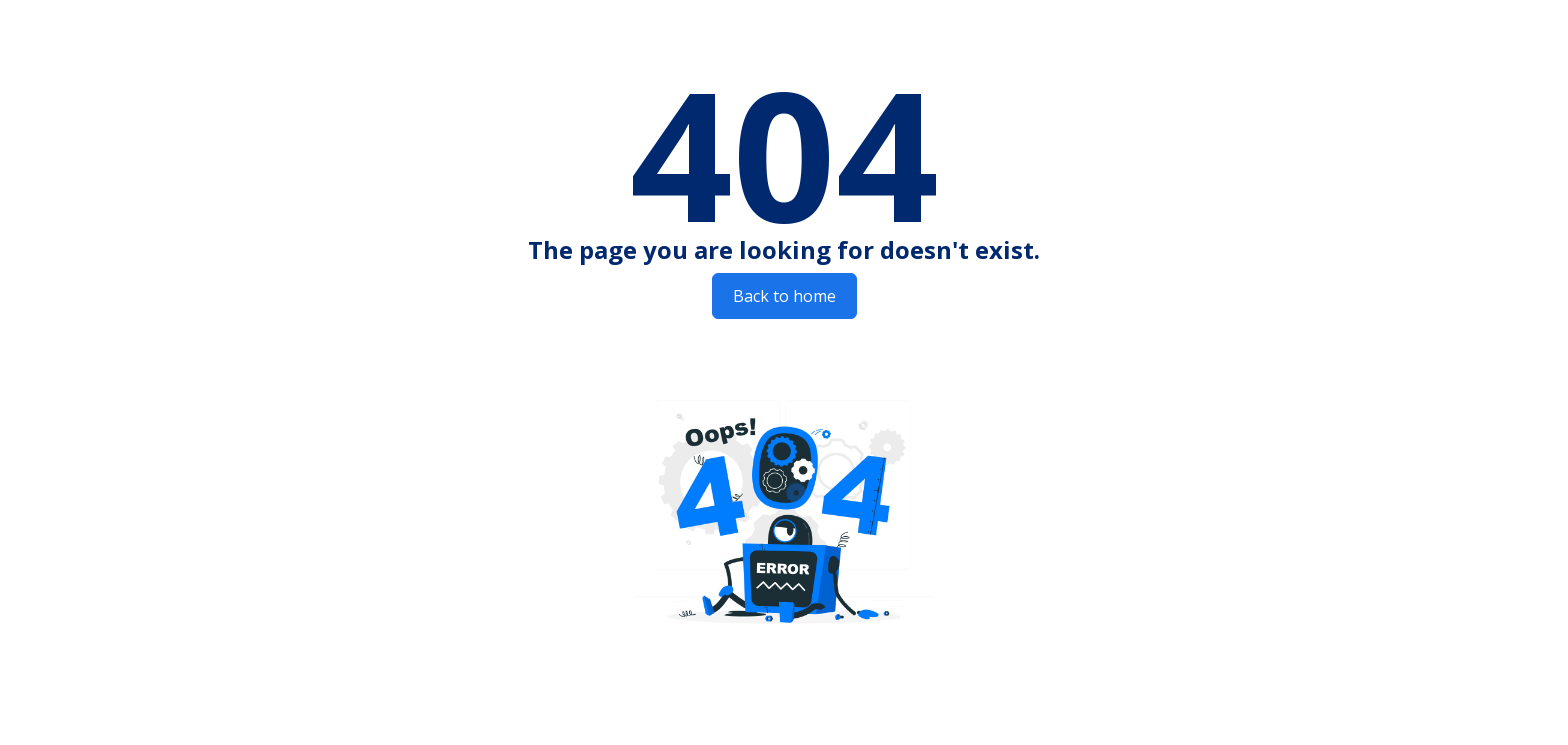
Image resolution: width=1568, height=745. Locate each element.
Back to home (784, 296)
